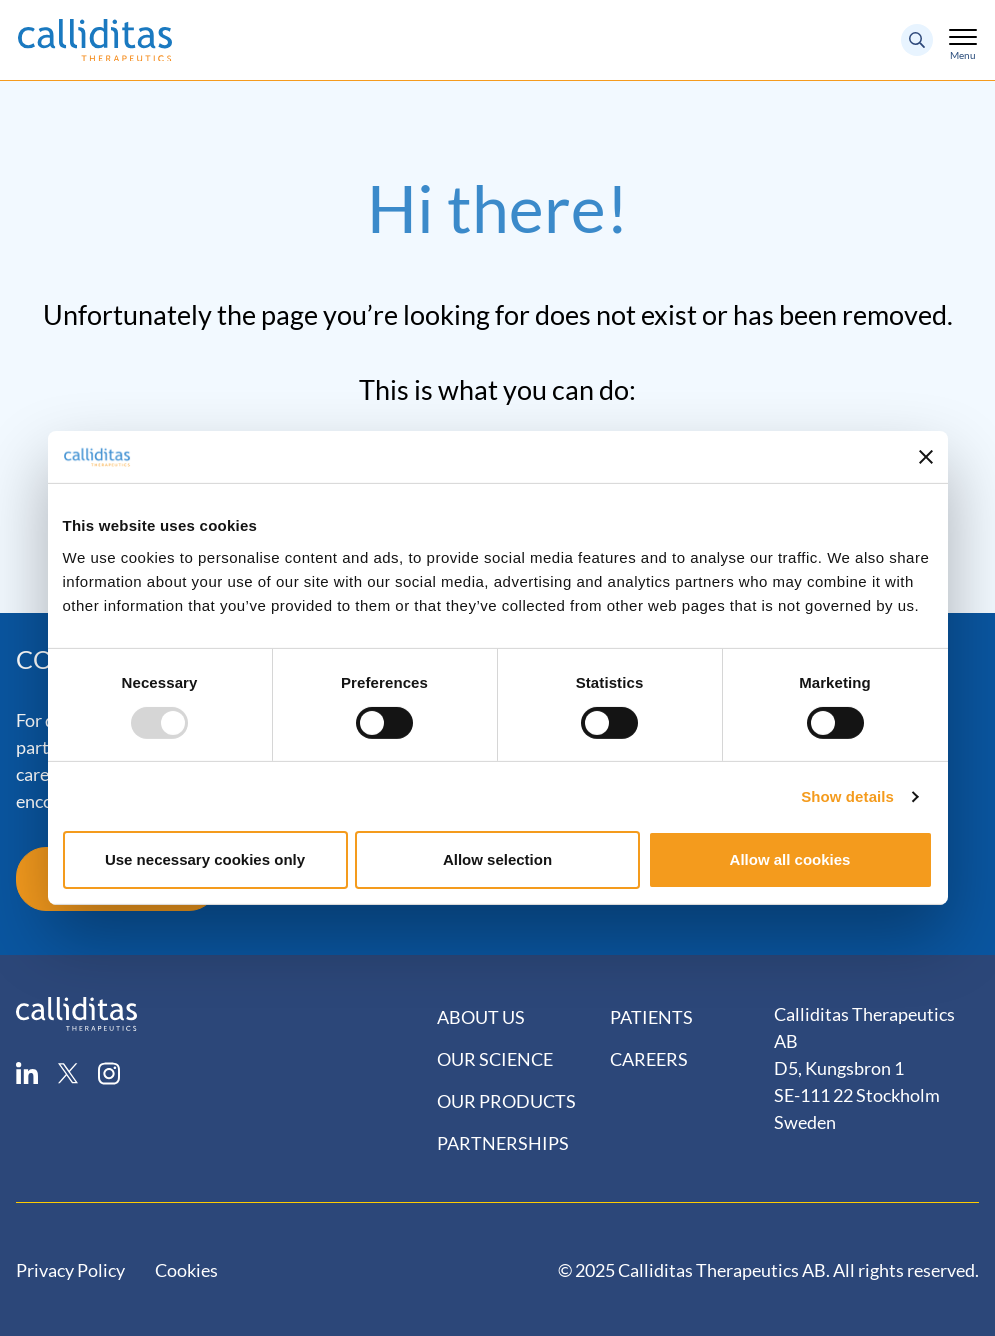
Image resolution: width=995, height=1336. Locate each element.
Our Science (495, 1059)
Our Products (506, 1101)
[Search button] (917, 40)
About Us (481, 1017)
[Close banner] (926, 457)
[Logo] (95, 40)
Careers (649, 1059)
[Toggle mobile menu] (963, 36)
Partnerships (503, 1143)
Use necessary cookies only (205, 859)
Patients (651, 1017)
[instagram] (119, 1073)
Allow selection (497, 859)
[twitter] (78, 1073)
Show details (847, 796)
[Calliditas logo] (76, 1011)
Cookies (186, 1270)
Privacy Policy (70, 1270)
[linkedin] (37, 1073)
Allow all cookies (790, 859)
